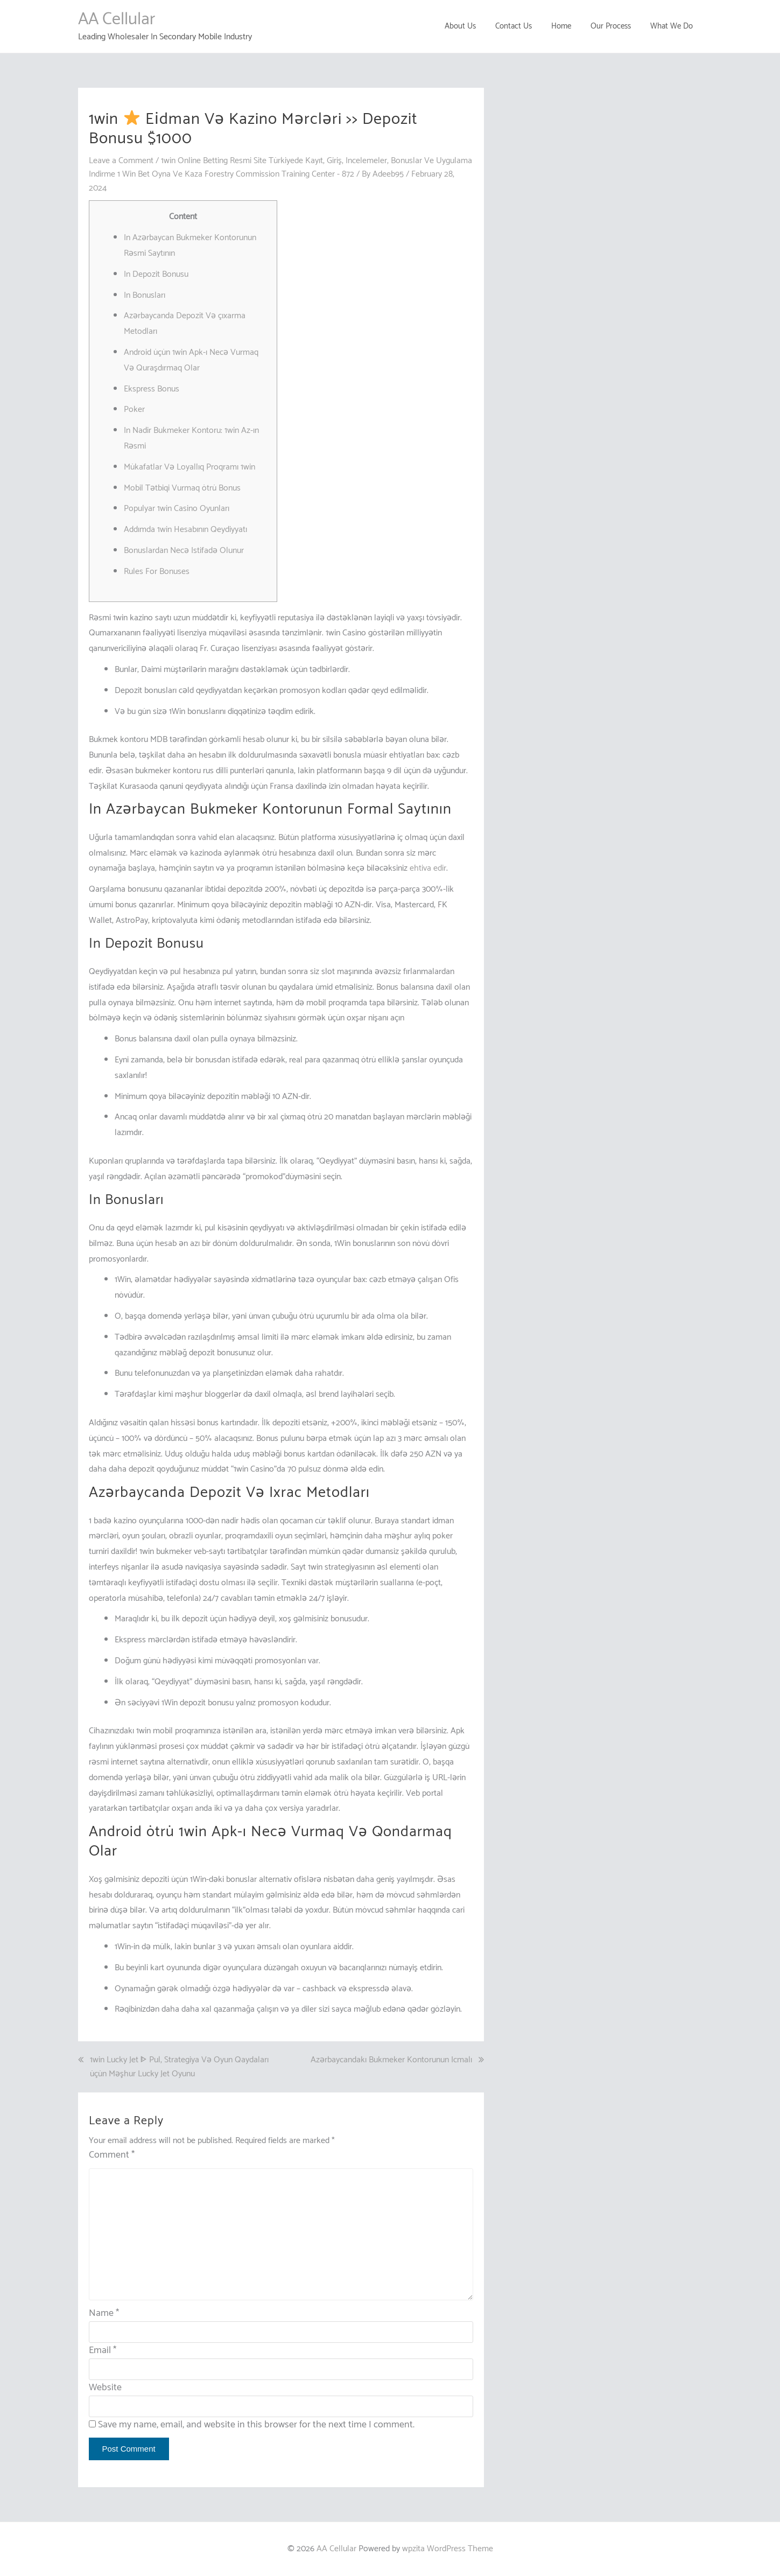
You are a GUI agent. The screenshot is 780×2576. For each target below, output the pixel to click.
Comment (112, 2155)
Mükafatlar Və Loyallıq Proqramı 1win (189, 467)
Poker (134, 409)
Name (104, 2313)
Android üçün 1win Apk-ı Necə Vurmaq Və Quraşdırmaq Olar (191, 360)
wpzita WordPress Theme (447, 2549)
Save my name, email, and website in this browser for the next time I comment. (256, 2425)
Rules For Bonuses (156, 571)
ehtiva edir (428, 868)
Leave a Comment (121, 160)
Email (102, 2350)
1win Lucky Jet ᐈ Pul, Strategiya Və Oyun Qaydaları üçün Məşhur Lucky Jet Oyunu (179, 2067)
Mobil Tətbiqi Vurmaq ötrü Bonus (182, 488)
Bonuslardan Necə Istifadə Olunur (184, 550)
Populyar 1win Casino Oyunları (176, 508)
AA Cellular (116, 19)
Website (105, 2387)
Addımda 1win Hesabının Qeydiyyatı (185, 529)
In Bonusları (144, 295)
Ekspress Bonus (151, 389)
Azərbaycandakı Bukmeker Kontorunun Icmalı (391, 2060)
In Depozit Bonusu (156, 274)
